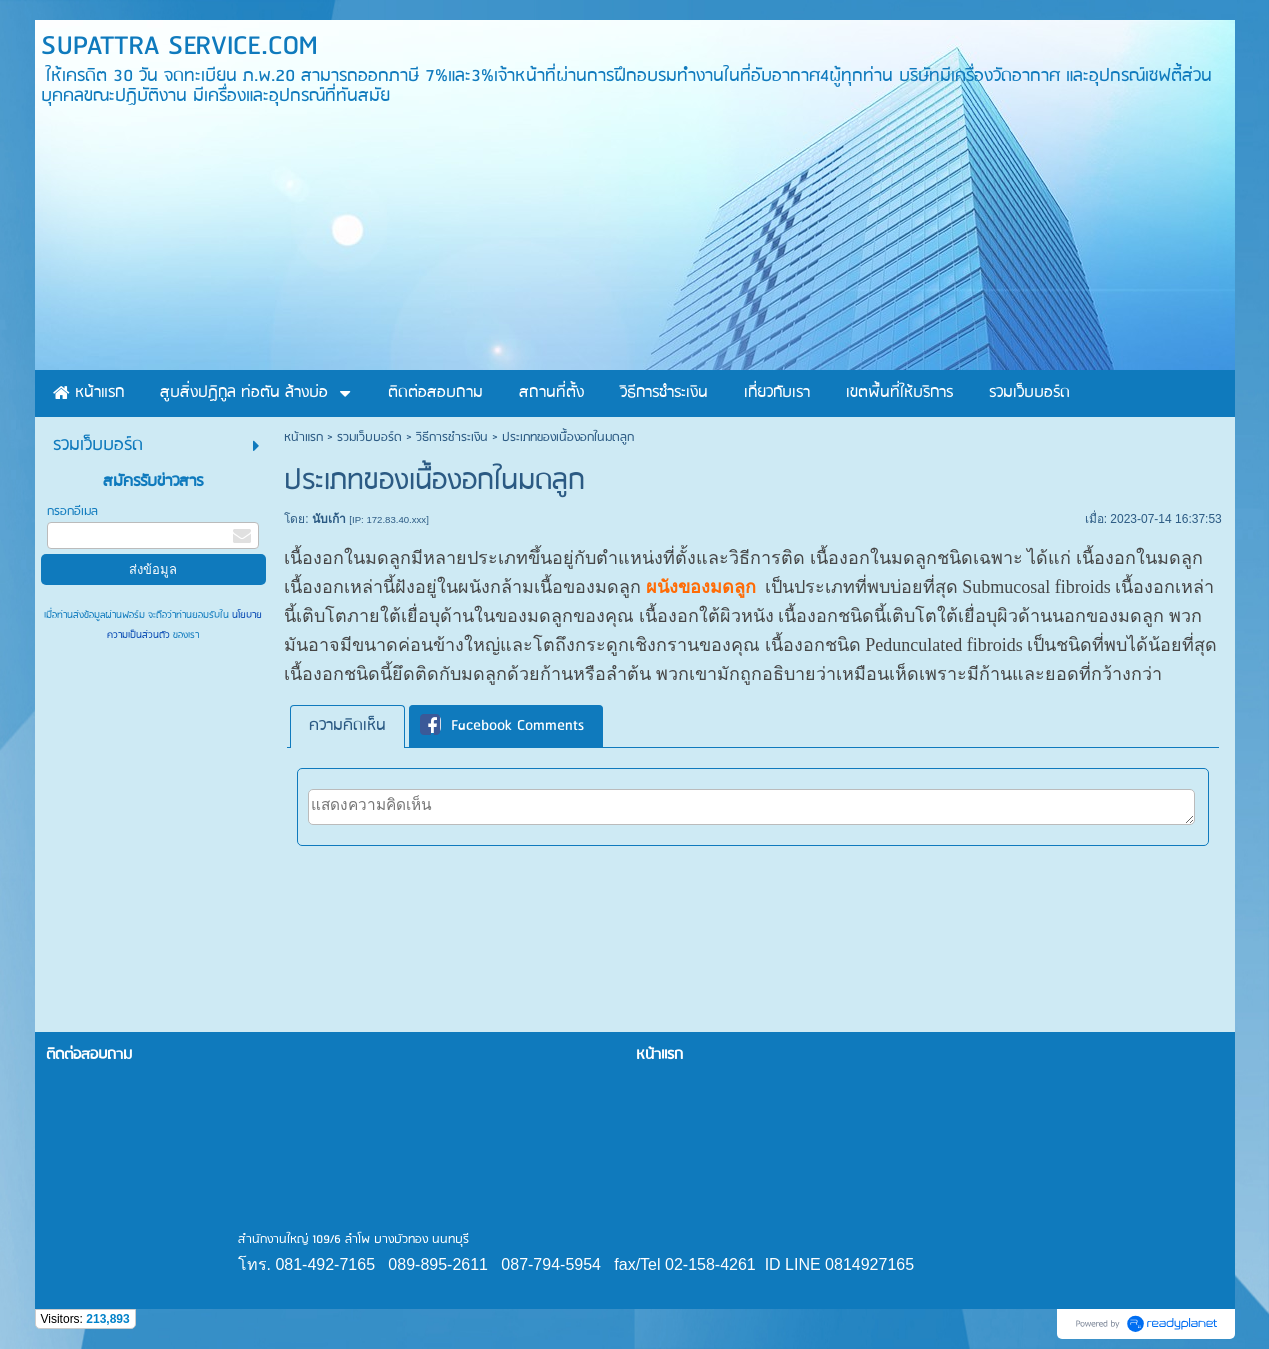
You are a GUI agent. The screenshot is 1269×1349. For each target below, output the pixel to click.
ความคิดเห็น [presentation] (347, 726)
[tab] (347, 726)
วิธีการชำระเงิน (452, 437)
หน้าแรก (303, 437)
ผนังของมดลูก (701, 587)
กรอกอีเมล (72, 511)
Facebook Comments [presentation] (502, 726)
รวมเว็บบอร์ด (369, 437)
